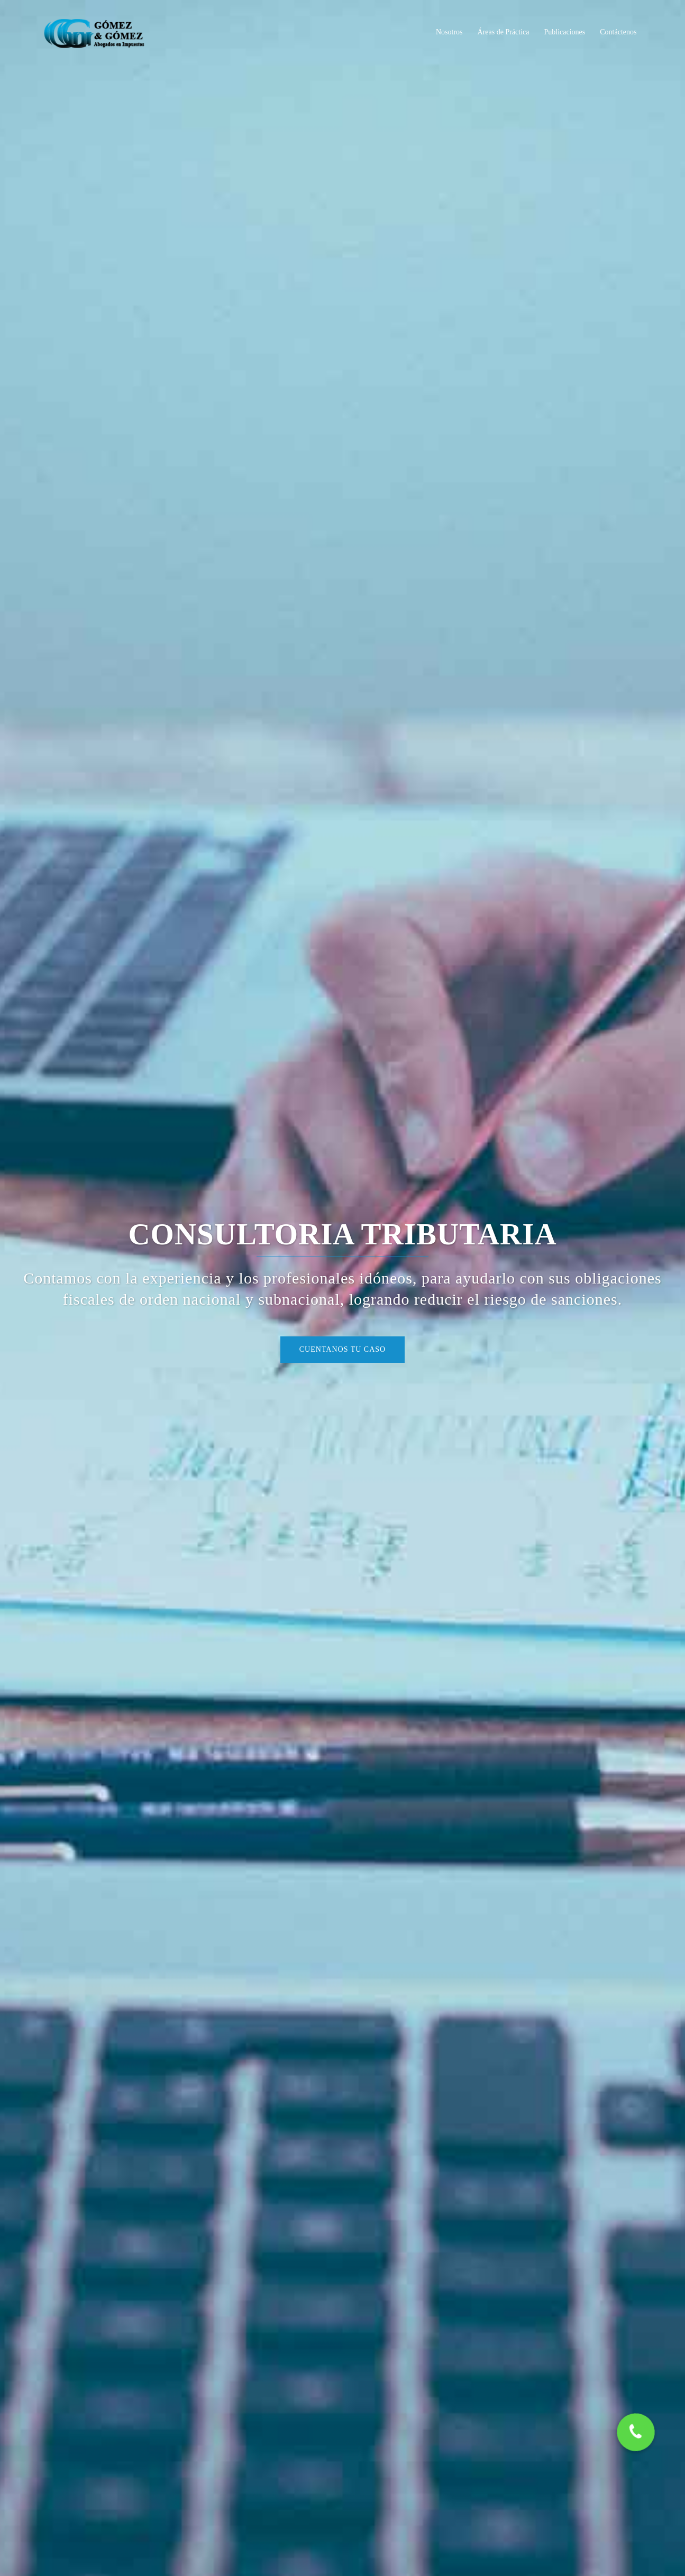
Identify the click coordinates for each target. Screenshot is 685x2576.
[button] (635, 2432)
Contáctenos (618, 32)
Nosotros (449, 32)
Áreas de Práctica (503, 32)
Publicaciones (565, 32)
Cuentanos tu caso (342, 1349)
